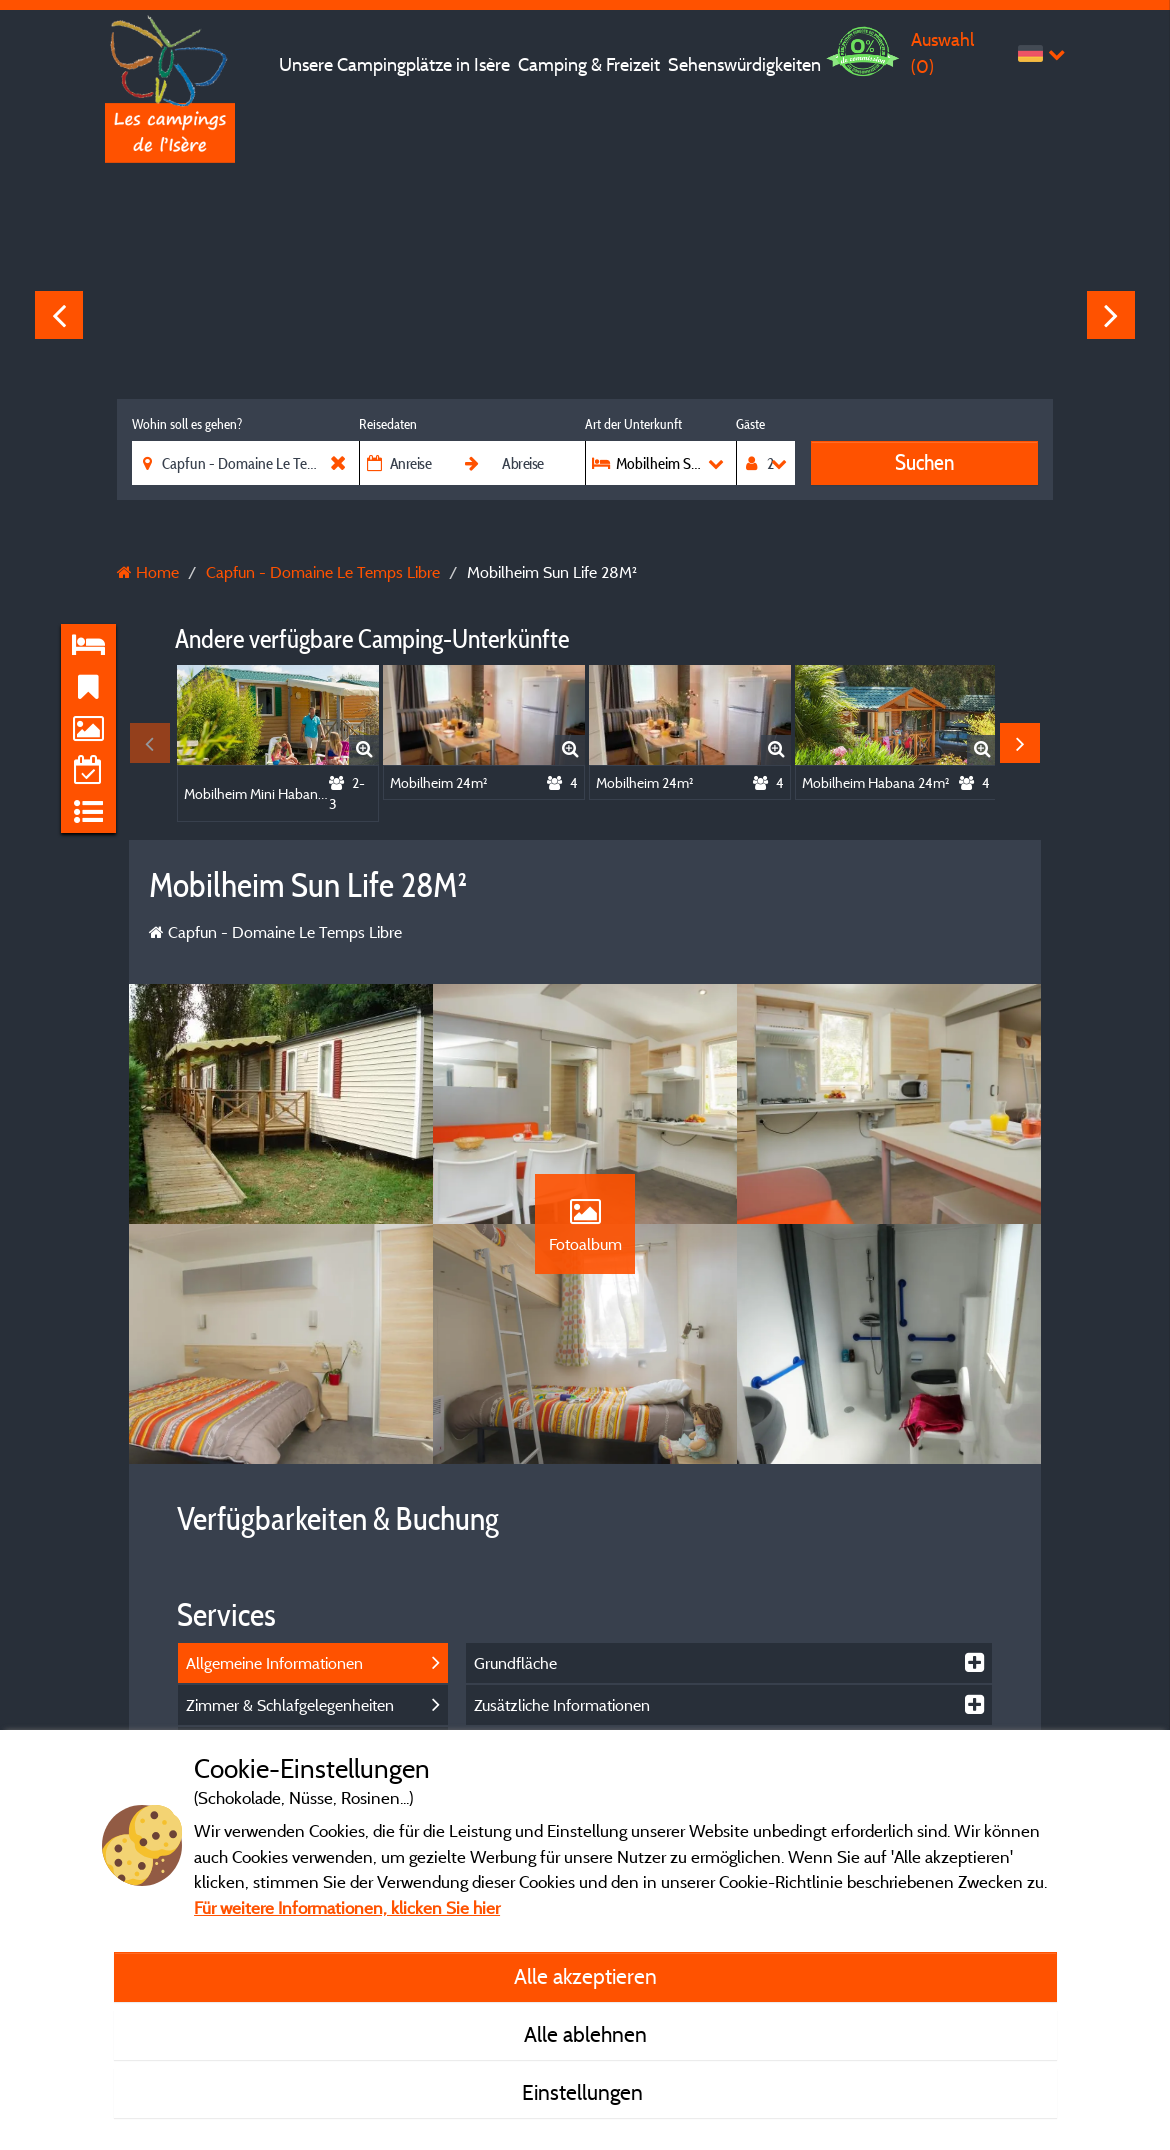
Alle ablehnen (585, 2034)
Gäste (750, 424)
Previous (59, 315)
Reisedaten (388, 424)
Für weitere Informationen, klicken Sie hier (347, 1907)
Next (1111, 315)
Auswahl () (942, 52)
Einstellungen (585, 2092)
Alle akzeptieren (585, 1976)
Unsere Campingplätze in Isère (394, 64)
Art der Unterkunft (633, 424)
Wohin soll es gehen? (187, 424)
